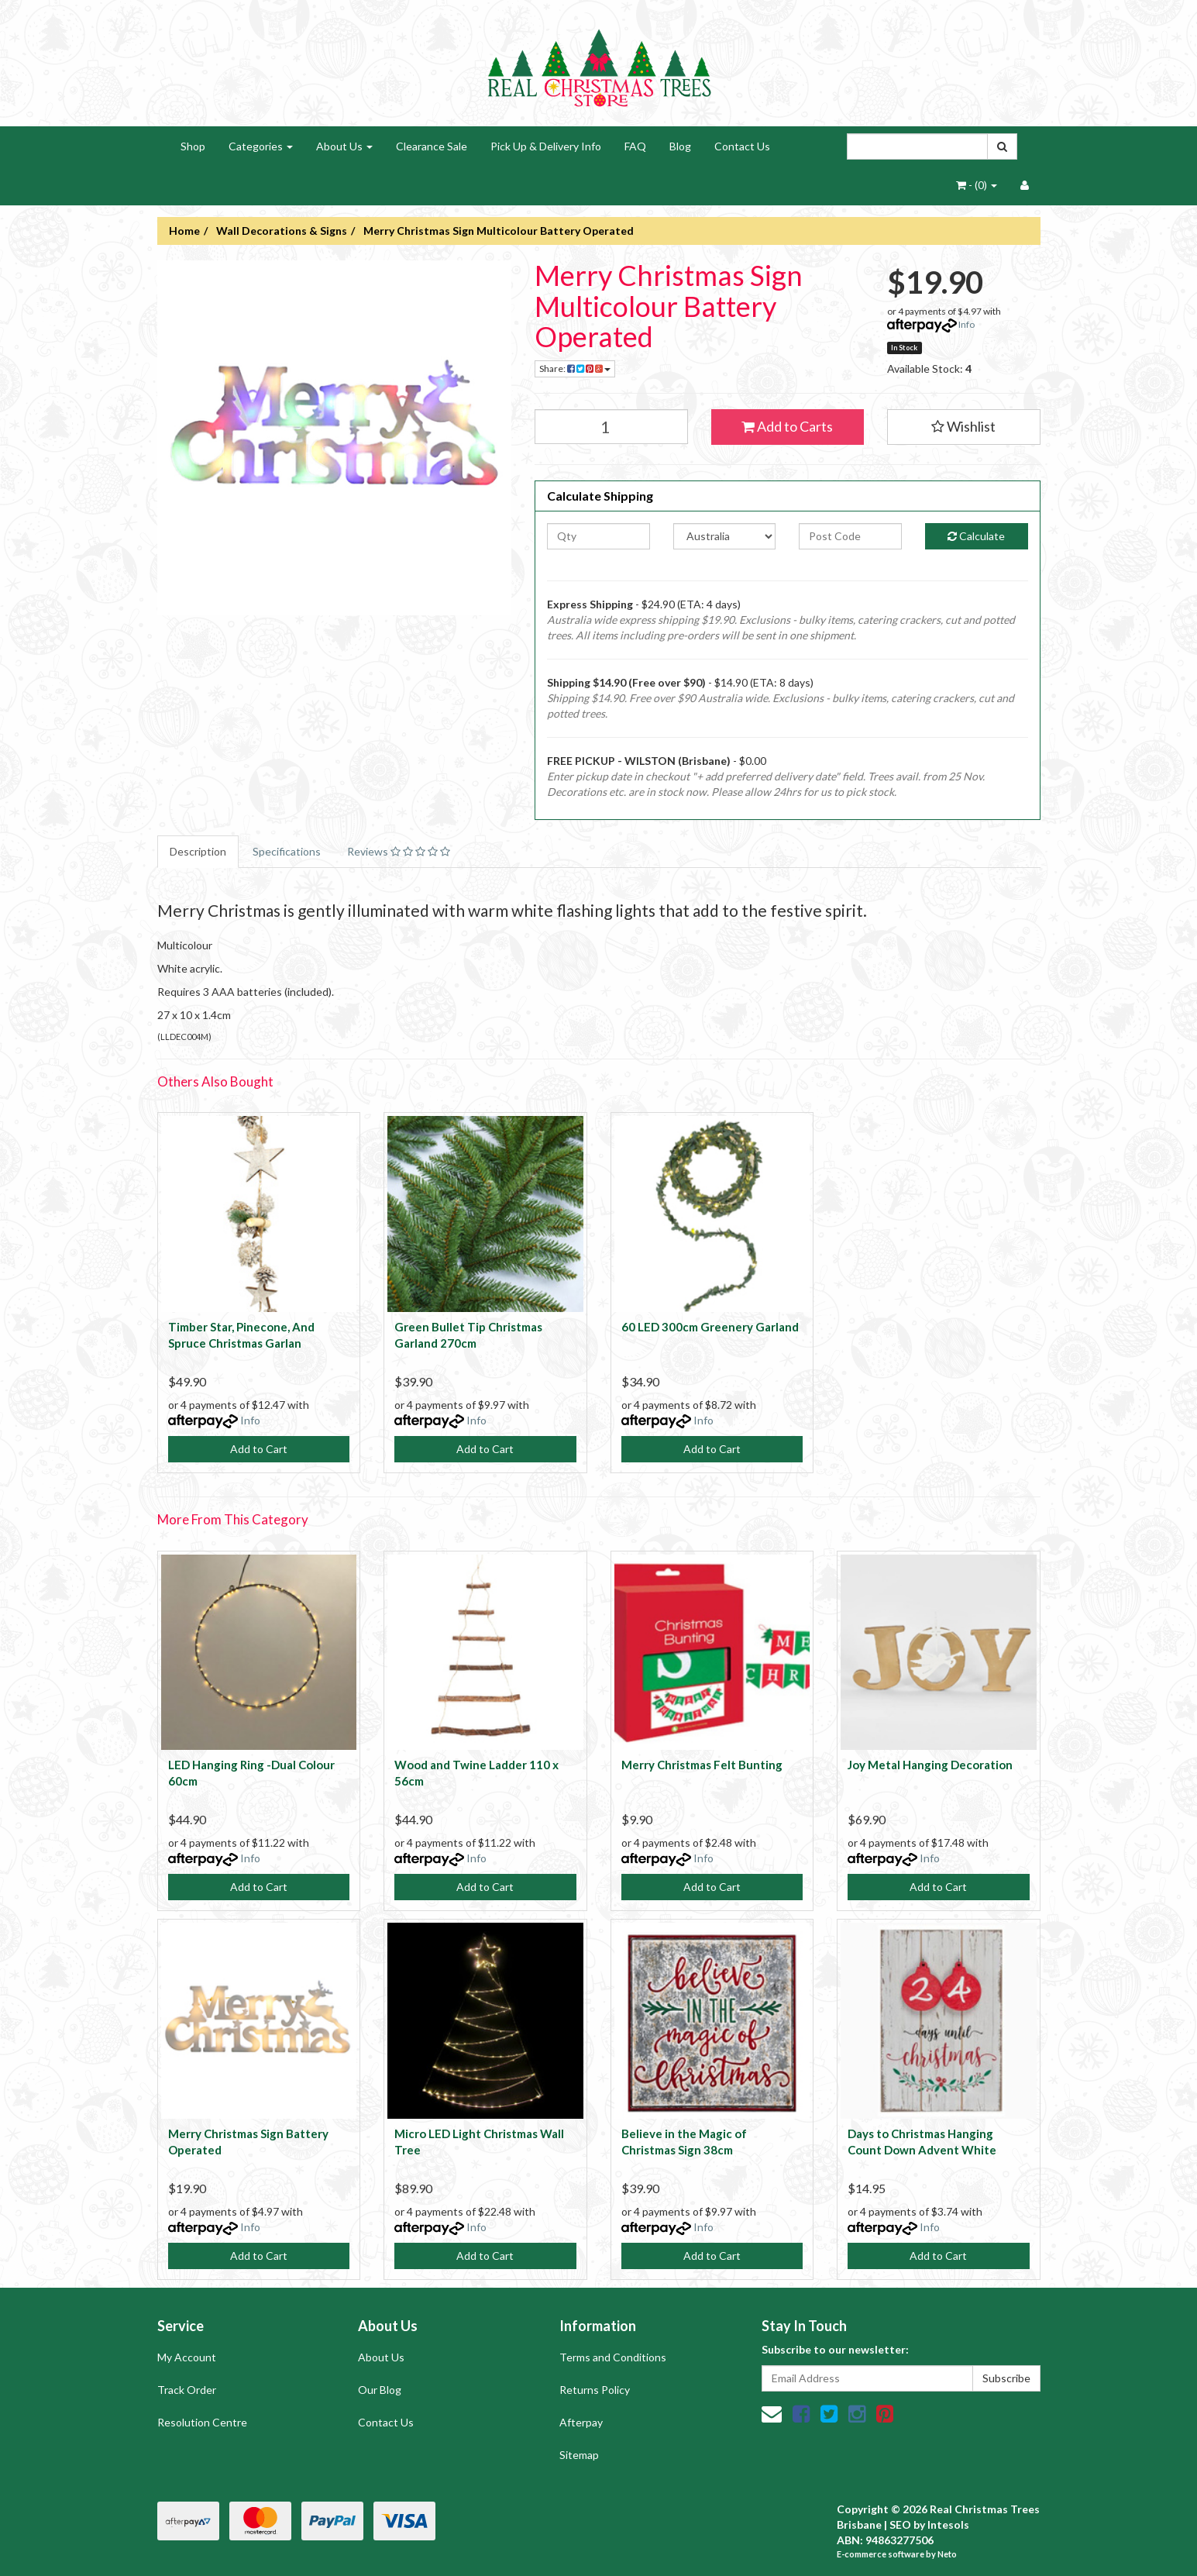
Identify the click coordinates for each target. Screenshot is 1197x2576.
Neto (947, 2554)
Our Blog (379, 2389)
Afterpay (581, 2422)
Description (198, 851)
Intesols (948, 2524)
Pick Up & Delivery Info (545, 146)
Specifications (287, 851)
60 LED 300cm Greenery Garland (710, 1327)
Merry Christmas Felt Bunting (702, 1765)
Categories (261, 146)
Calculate (976, 535)
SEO (900, 2524)
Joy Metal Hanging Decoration (930, 1765)
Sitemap (579, 2454)
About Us (344, 146)
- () (976, 184)
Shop (193, 146)
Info (966, 324)
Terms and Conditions (612, 2357)
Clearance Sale (431, 146)
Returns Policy (594, 2389)
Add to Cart (258, 1448)
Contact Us (742, 146)
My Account (186, 2357)
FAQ (635, 146)
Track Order (186, 2389)
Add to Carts (787, 426)
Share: (575, 368)
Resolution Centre (202, 2422)
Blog (680, 146)
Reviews (398, 851)
